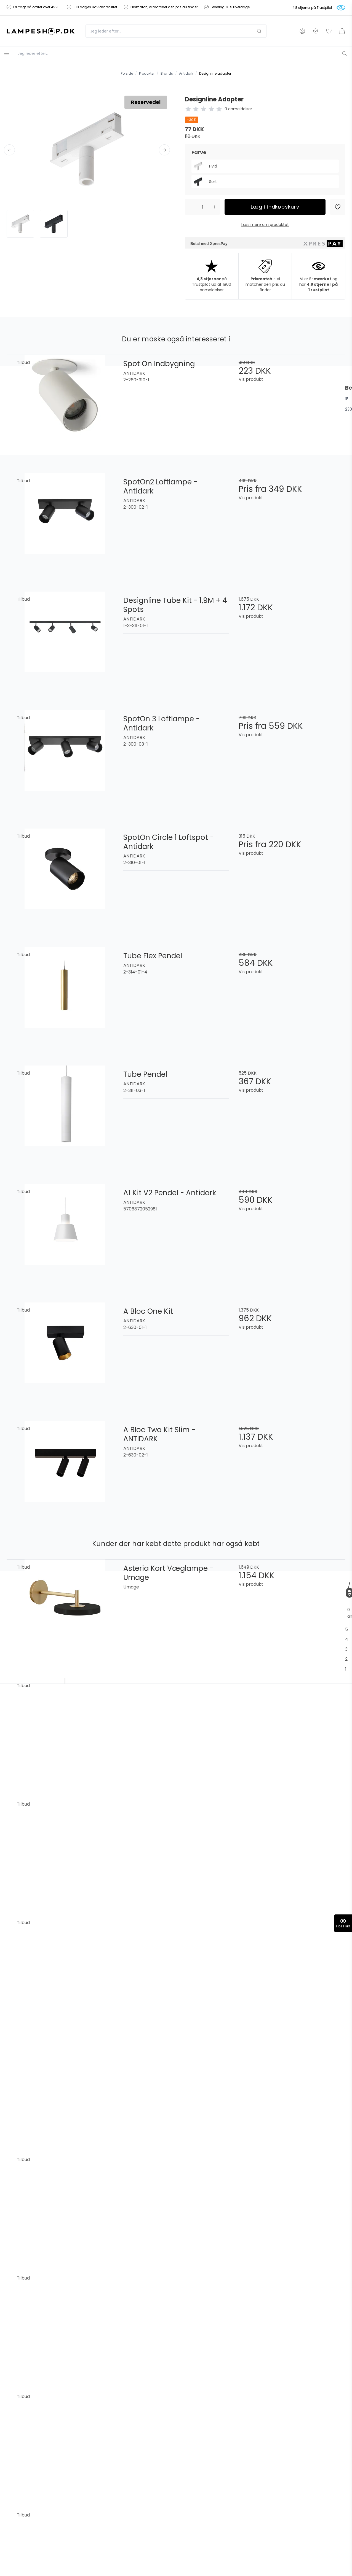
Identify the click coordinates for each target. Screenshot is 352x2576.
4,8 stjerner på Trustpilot (312, 8)
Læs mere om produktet (265, 224)
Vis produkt (251, 379)
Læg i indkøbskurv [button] (275, 206)
